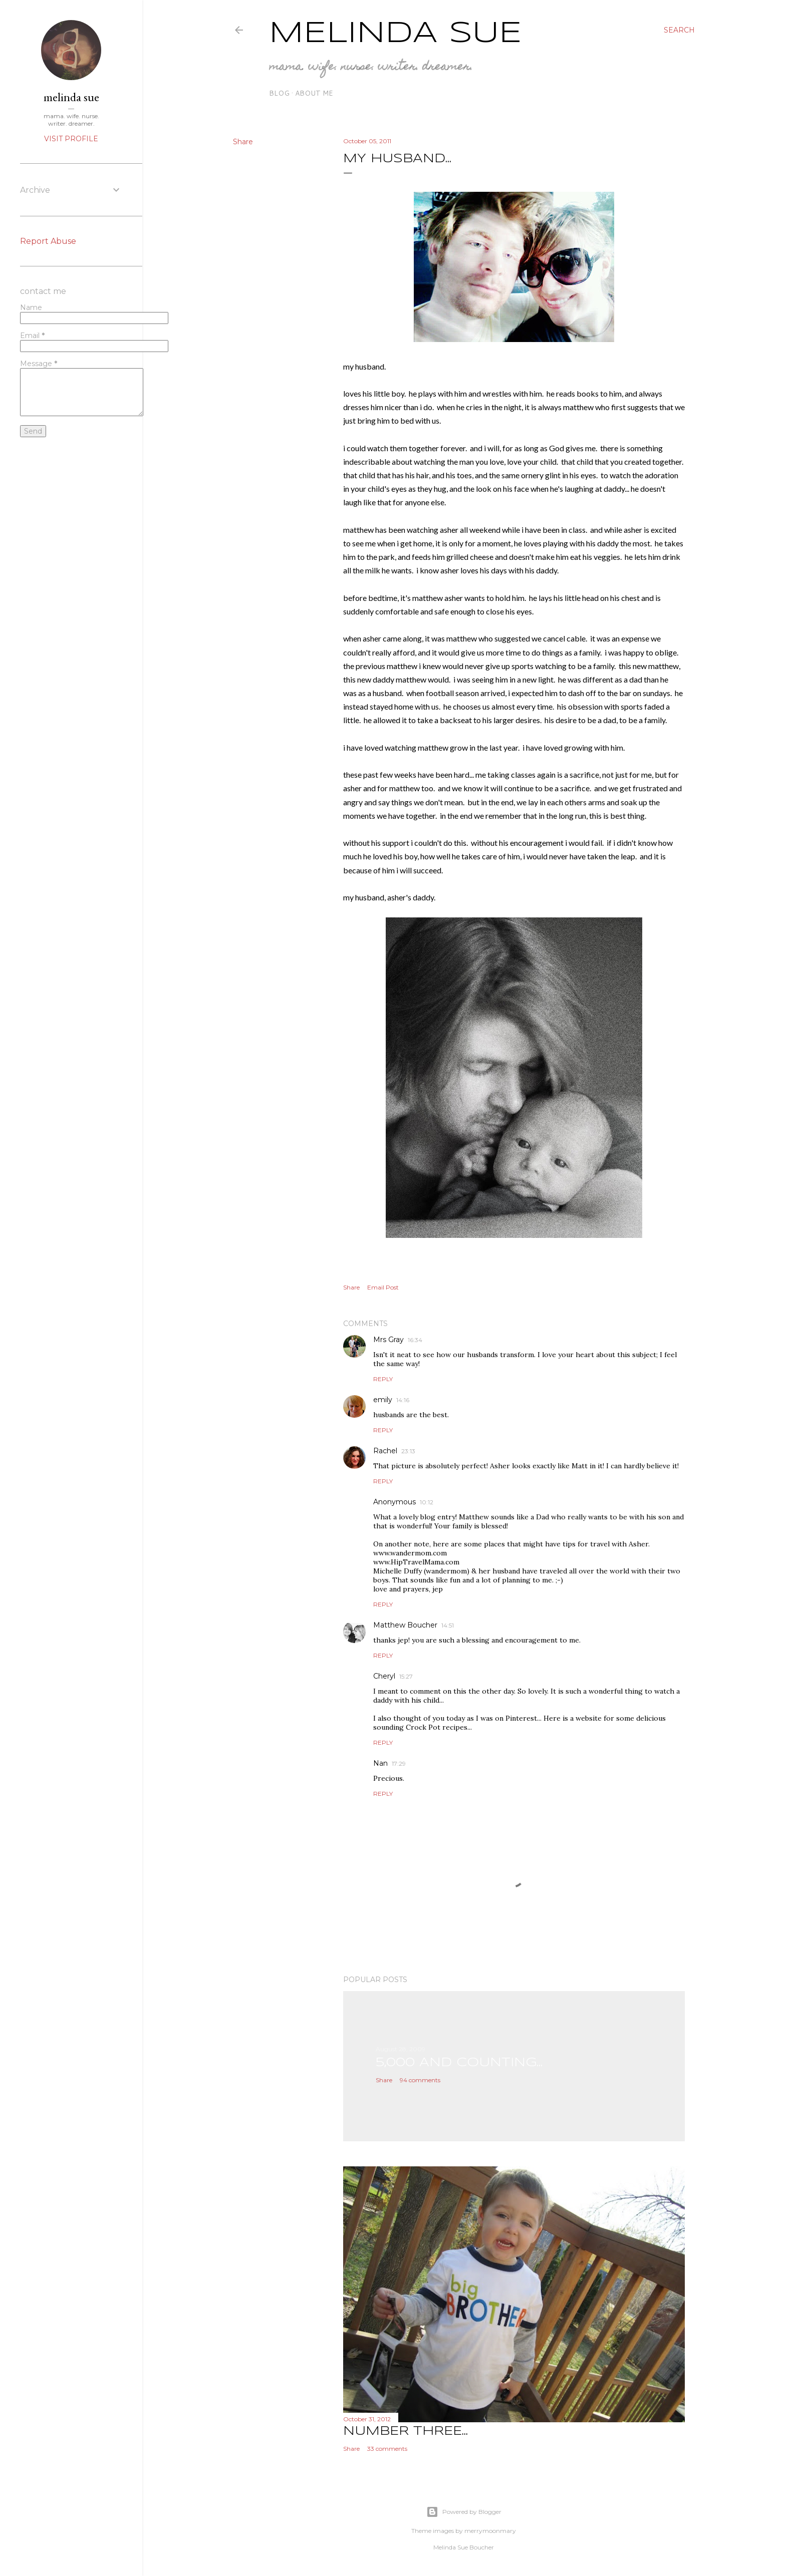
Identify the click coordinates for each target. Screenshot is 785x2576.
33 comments (387, 2448)
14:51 (447, 1625)
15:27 (406, 1676)
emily (382, 1399)
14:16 (402, 1400)
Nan (380, 1763)
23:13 (408, 1451)
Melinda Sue (395, 33)
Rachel (385, 1450)
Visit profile (71, 138)
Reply (383, 1379)
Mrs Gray (388, 1339)
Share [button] (243, 141)
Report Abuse (48, 241)
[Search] (679, 30)
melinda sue (71, 97)
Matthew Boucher (405, 1625)
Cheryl (384, 1676)
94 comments (420, 2080)
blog (279, 93)
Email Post (383, 1287)
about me (314, 93)
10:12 (426, 1502)
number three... (405, 2431)
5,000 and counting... (459, 2063)
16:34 (415, 1340)
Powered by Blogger (463, 2512)
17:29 (399, 1763)
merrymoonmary (490, 2530)
